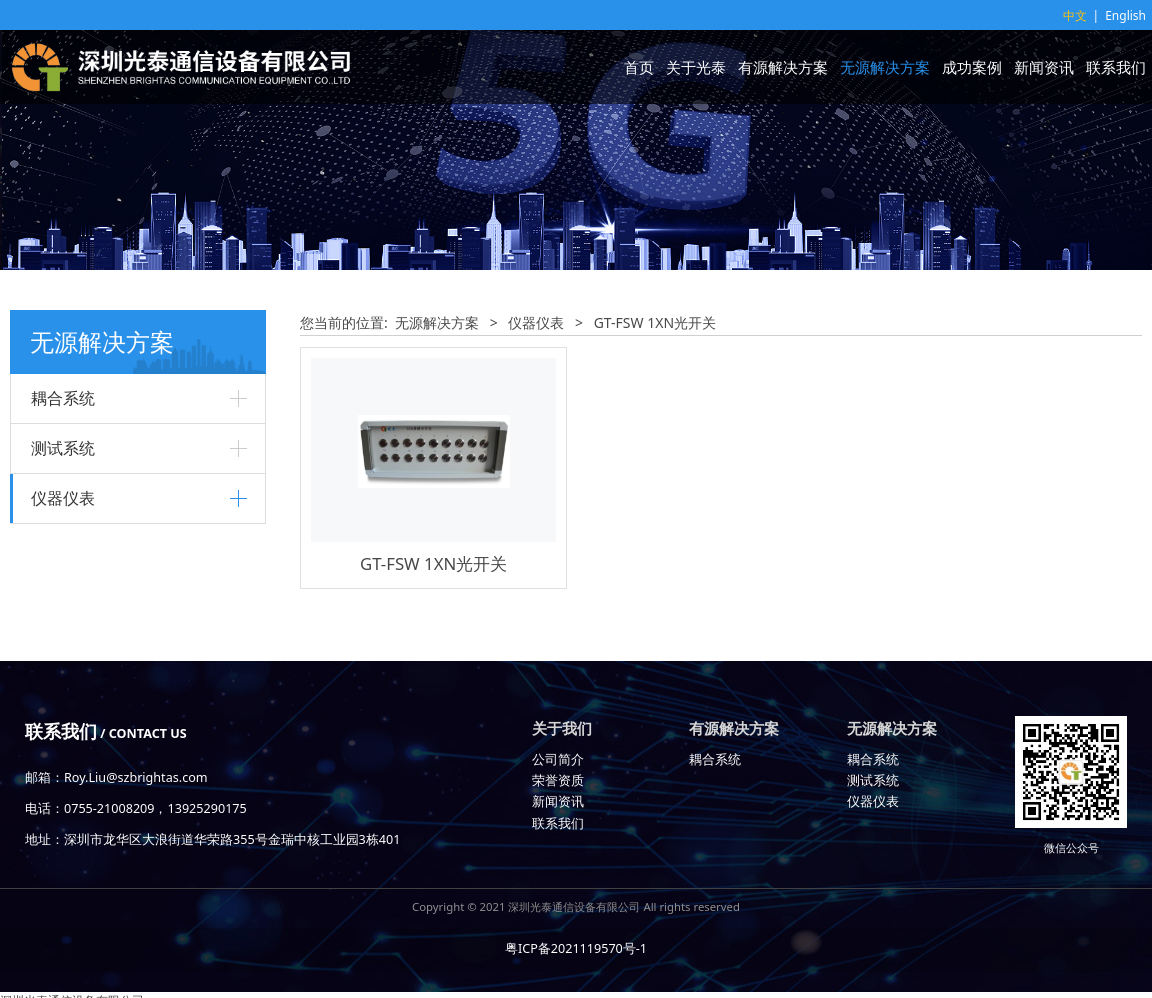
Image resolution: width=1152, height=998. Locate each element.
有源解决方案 (783, 67)
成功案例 (972, 67)
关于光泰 (696, 67)
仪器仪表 (63, 498)
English (1125, 15)
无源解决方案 (885, 67)
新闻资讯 (1044, 67)
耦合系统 (63, 398)
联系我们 (1116, 67)
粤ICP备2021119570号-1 (576, 948)
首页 (639, 67)
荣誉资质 (558, 780)
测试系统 (63, 448)
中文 (1075, 15)
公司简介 (558, 759)
